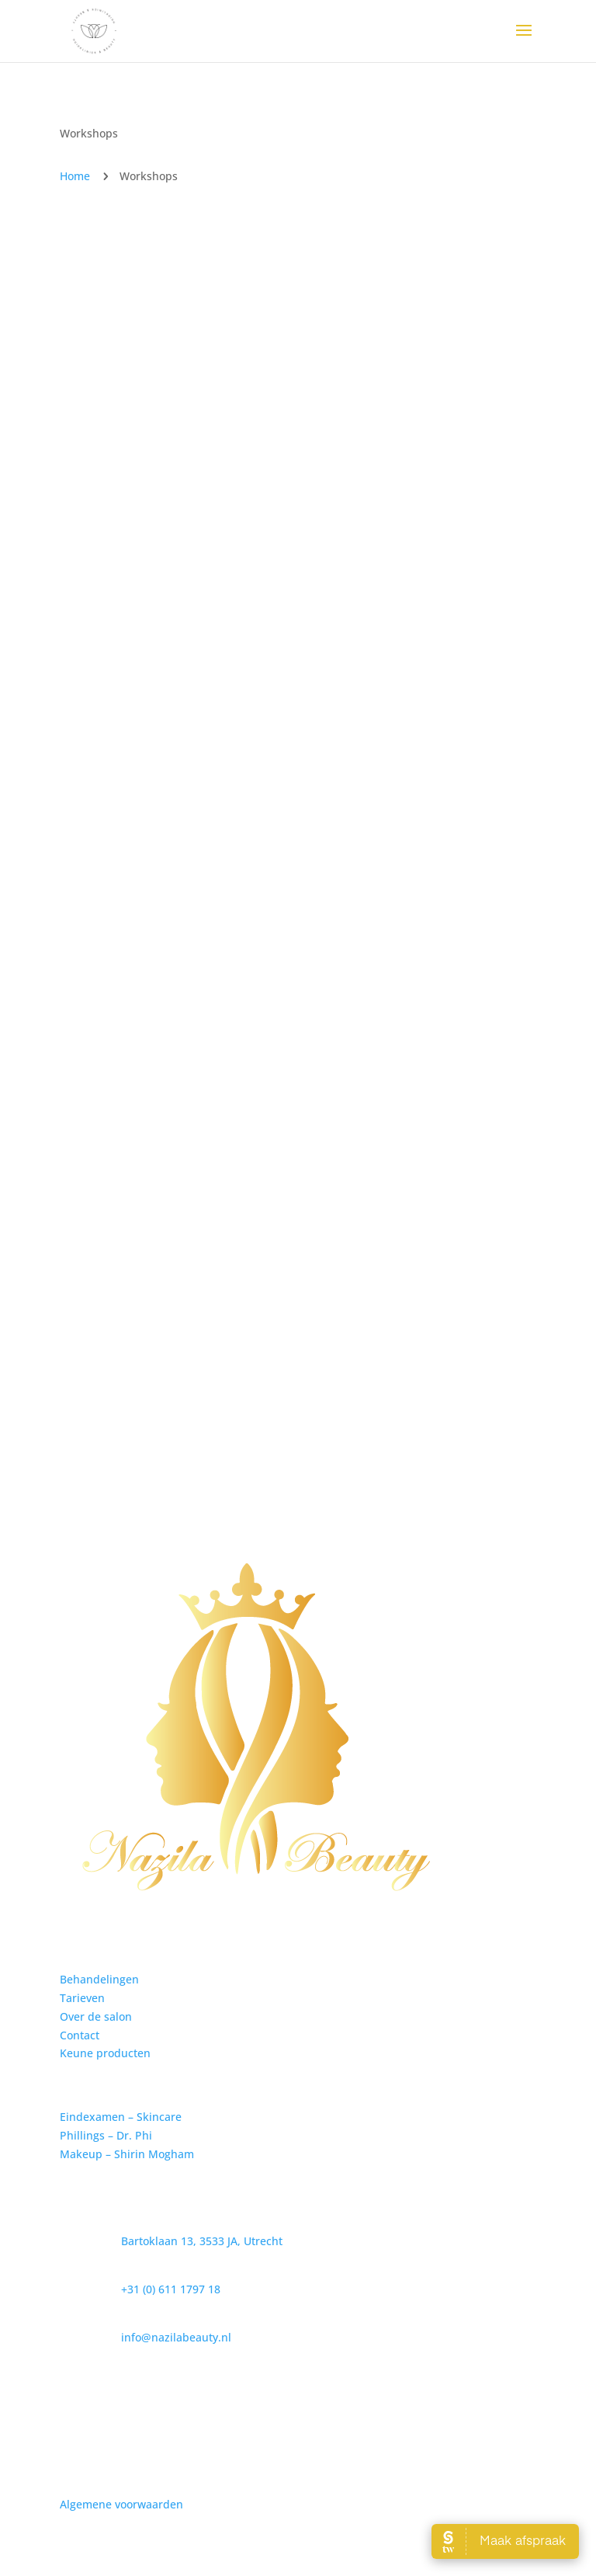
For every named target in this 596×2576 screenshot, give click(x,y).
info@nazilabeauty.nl (176, 2337)
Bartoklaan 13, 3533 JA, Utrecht (201, 2241)
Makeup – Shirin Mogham (127, 2154)
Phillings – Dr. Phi (106, 2135)
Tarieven (82, 1997)
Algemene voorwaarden (121, 2504)
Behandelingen (99, 1979)
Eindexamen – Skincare (121, 2116)
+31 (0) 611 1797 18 (170, 2289)
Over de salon (96, 2016)
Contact (79, 2035)
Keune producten (105, 2053)
